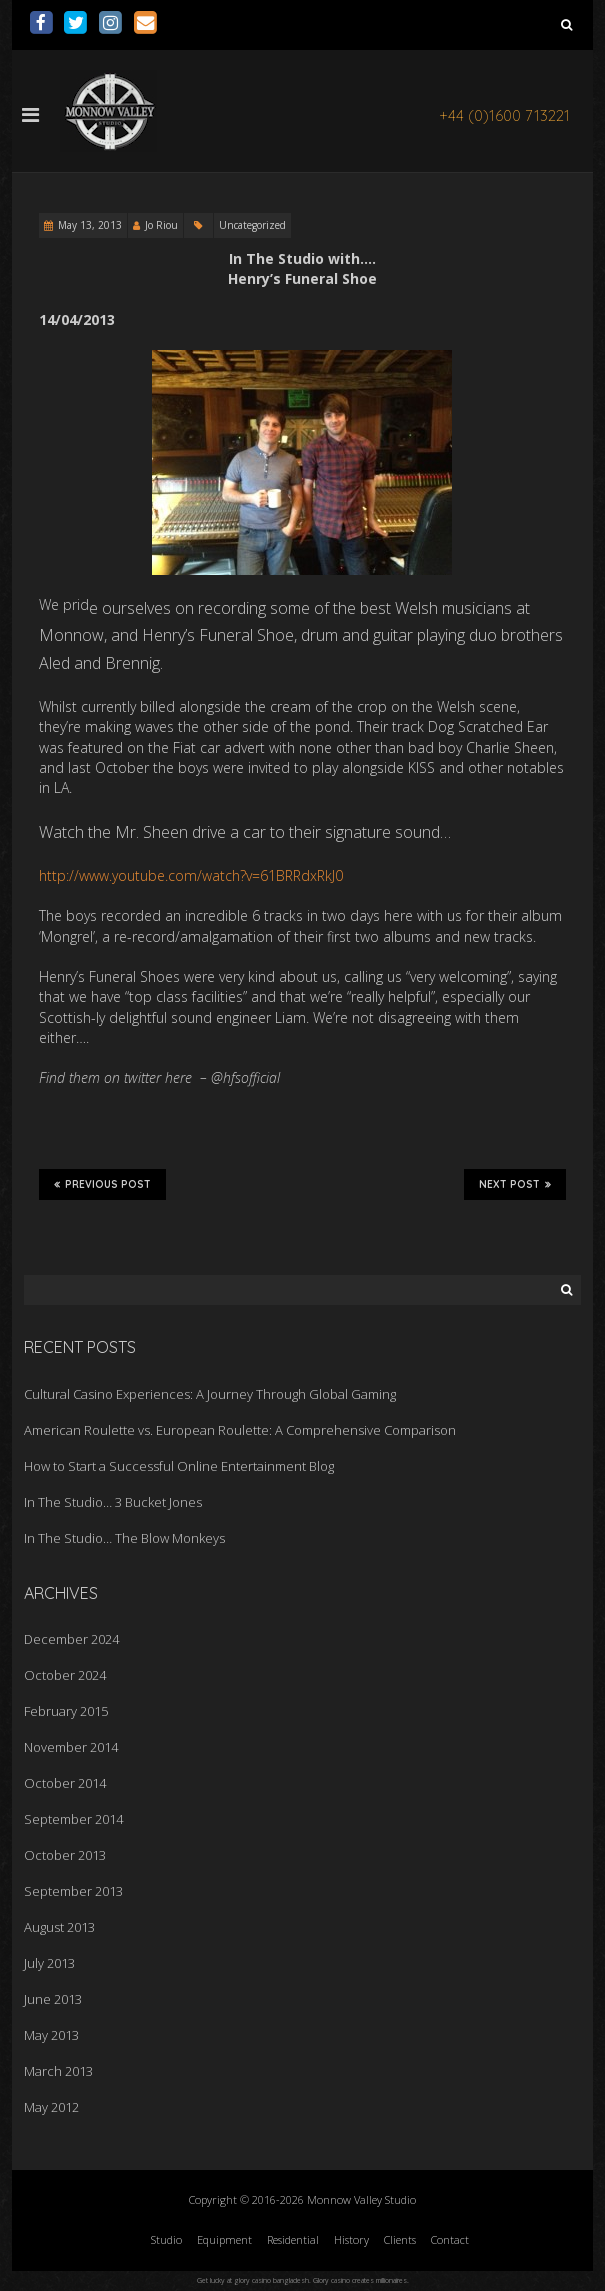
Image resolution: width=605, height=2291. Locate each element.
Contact (450, 2239)
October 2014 (65, 1783)
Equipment (224, 2239)
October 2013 (65, 1855)
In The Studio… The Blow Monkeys (124, 1538)
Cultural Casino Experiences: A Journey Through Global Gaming (210, 1394)
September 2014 (73, 1819)
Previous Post (102, 1184)
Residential (293, 2239)
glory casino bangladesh (271, 2280)
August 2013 (59, 1927)
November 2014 (71, 1747)
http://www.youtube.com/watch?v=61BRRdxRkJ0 (191, 875)
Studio (166, 2239)
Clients (400, 2239)
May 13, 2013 (90, 225)
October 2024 (65, 1675)
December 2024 (71, 1639)
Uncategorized (252, 225)
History (351, 2239)
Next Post (515, 1184)
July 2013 (49, 1963)
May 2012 (51, 2107)
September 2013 (73, 1891)
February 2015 (66, 1711)
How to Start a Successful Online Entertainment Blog (179, 1466)
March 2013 (58, 2071)
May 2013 (51, 2035)
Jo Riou (161, 225)
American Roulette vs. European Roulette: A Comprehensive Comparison (240, 1430)
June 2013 (53, 1999)
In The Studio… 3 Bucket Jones (113, 1502)
